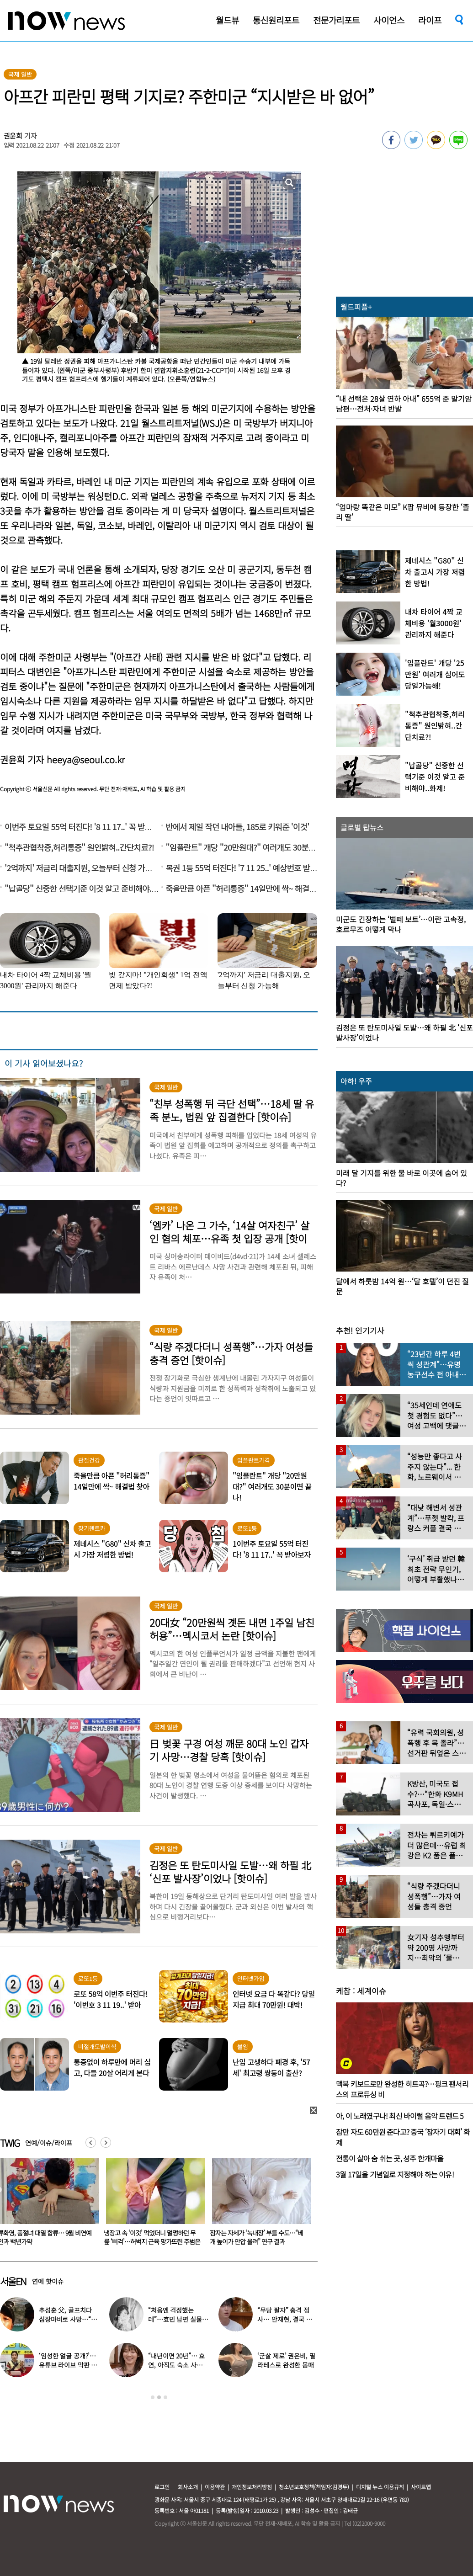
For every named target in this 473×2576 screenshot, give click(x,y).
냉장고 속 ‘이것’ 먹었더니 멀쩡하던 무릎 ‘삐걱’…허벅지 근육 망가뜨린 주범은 (258, 2237)
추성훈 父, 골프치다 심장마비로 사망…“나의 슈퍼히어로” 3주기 (67, 2319)
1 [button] (152, 2397)
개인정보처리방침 (252, 2487)
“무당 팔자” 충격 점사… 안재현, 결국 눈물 (284, 2319)
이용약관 (215, 2487)
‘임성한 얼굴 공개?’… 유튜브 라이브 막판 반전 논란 (68, 2365)
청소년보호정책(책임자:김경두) (314, 2487)
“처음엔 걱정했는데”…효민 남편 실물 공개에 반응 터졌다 (175, 2319)
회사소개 (188, 2487)
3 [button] (165, 2397)
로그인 (162, 2487)
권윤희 (13, 135)
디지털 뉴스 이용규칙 (380, 2487)
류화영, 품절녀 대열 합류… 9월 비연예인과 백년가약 (150, 2237)
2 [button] (159, 2397)
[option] (152, 2204)
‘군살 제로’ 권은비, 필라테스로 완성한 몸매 (286, 2360)
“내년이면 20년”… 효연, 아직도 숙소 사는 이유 (176, 2365)
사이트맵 (421, 2487)
